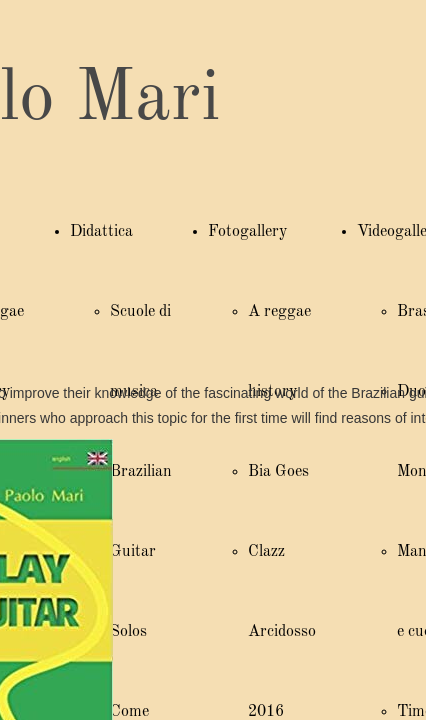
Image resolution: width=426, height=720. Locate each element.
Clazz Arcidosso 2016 (282, 632)
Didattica (101, 232)
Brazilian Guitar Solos (141, 552)
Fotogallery (247, 232)
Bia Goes (278, 472)
